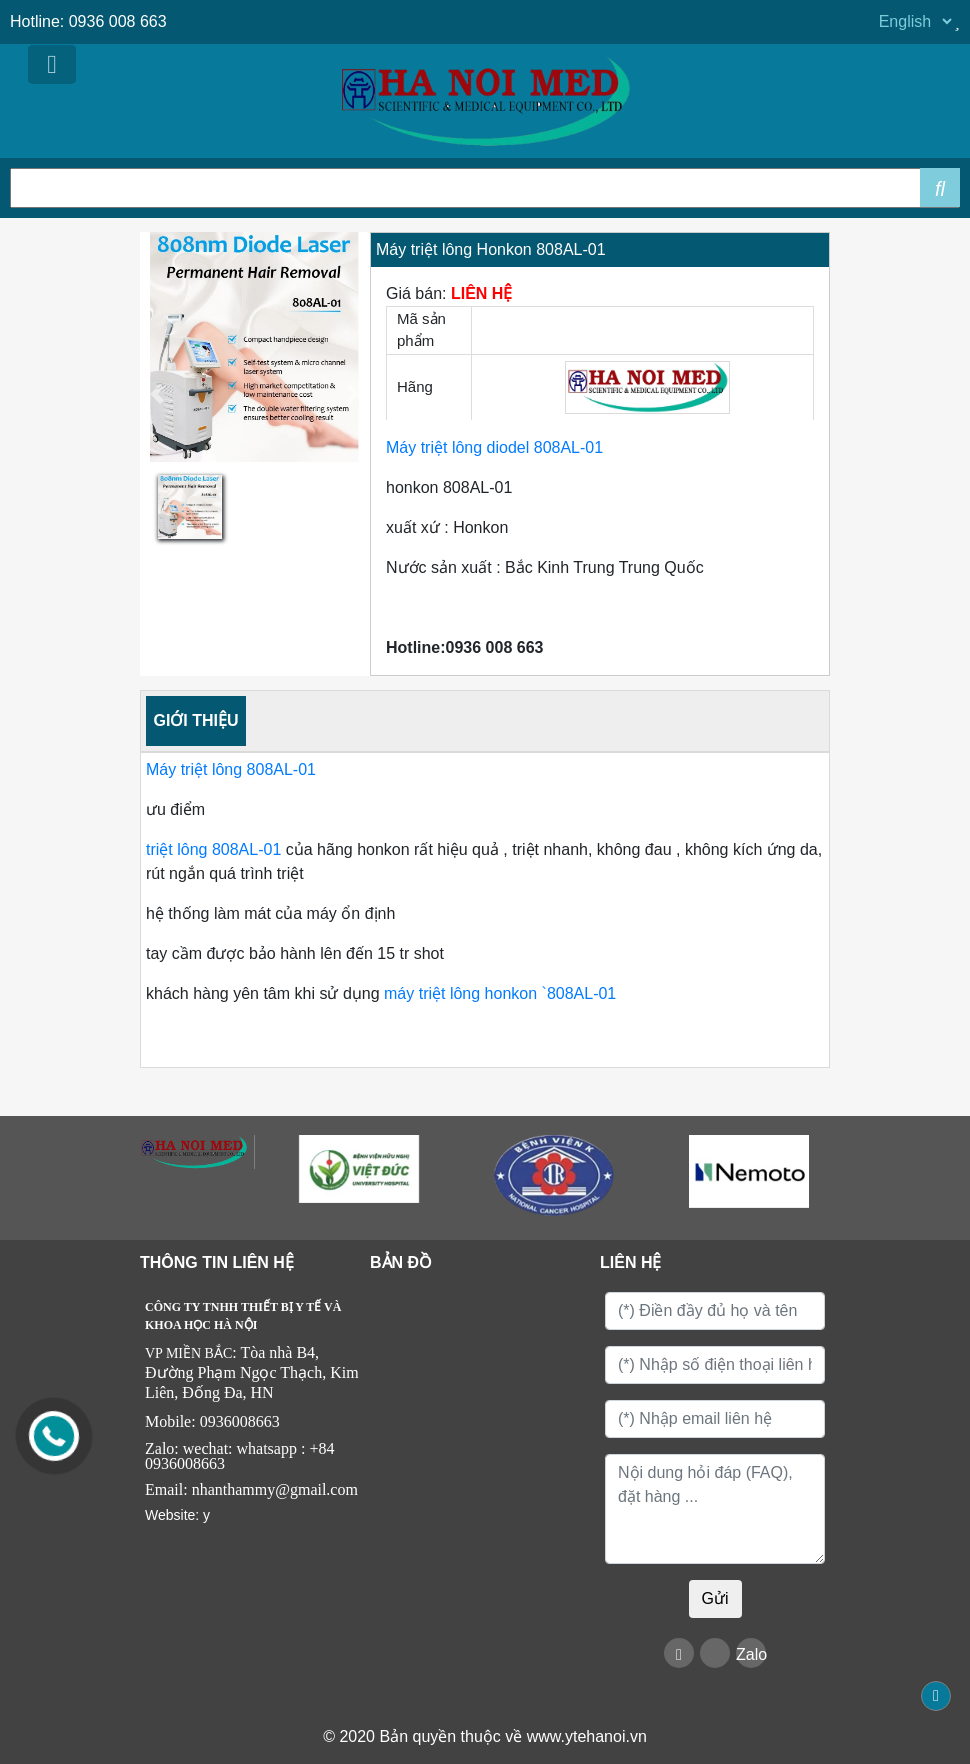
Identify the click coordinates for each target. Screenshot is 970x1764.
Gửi (715, 1598)
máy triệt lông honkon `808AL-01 (498, 993)
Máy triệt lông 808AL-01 (233, 769)
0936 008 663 (118, 21)
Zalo (751, 1654)
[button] (157, 394)
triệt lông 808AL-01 (216, 849)
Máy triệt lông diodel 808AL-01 (494, 447)
